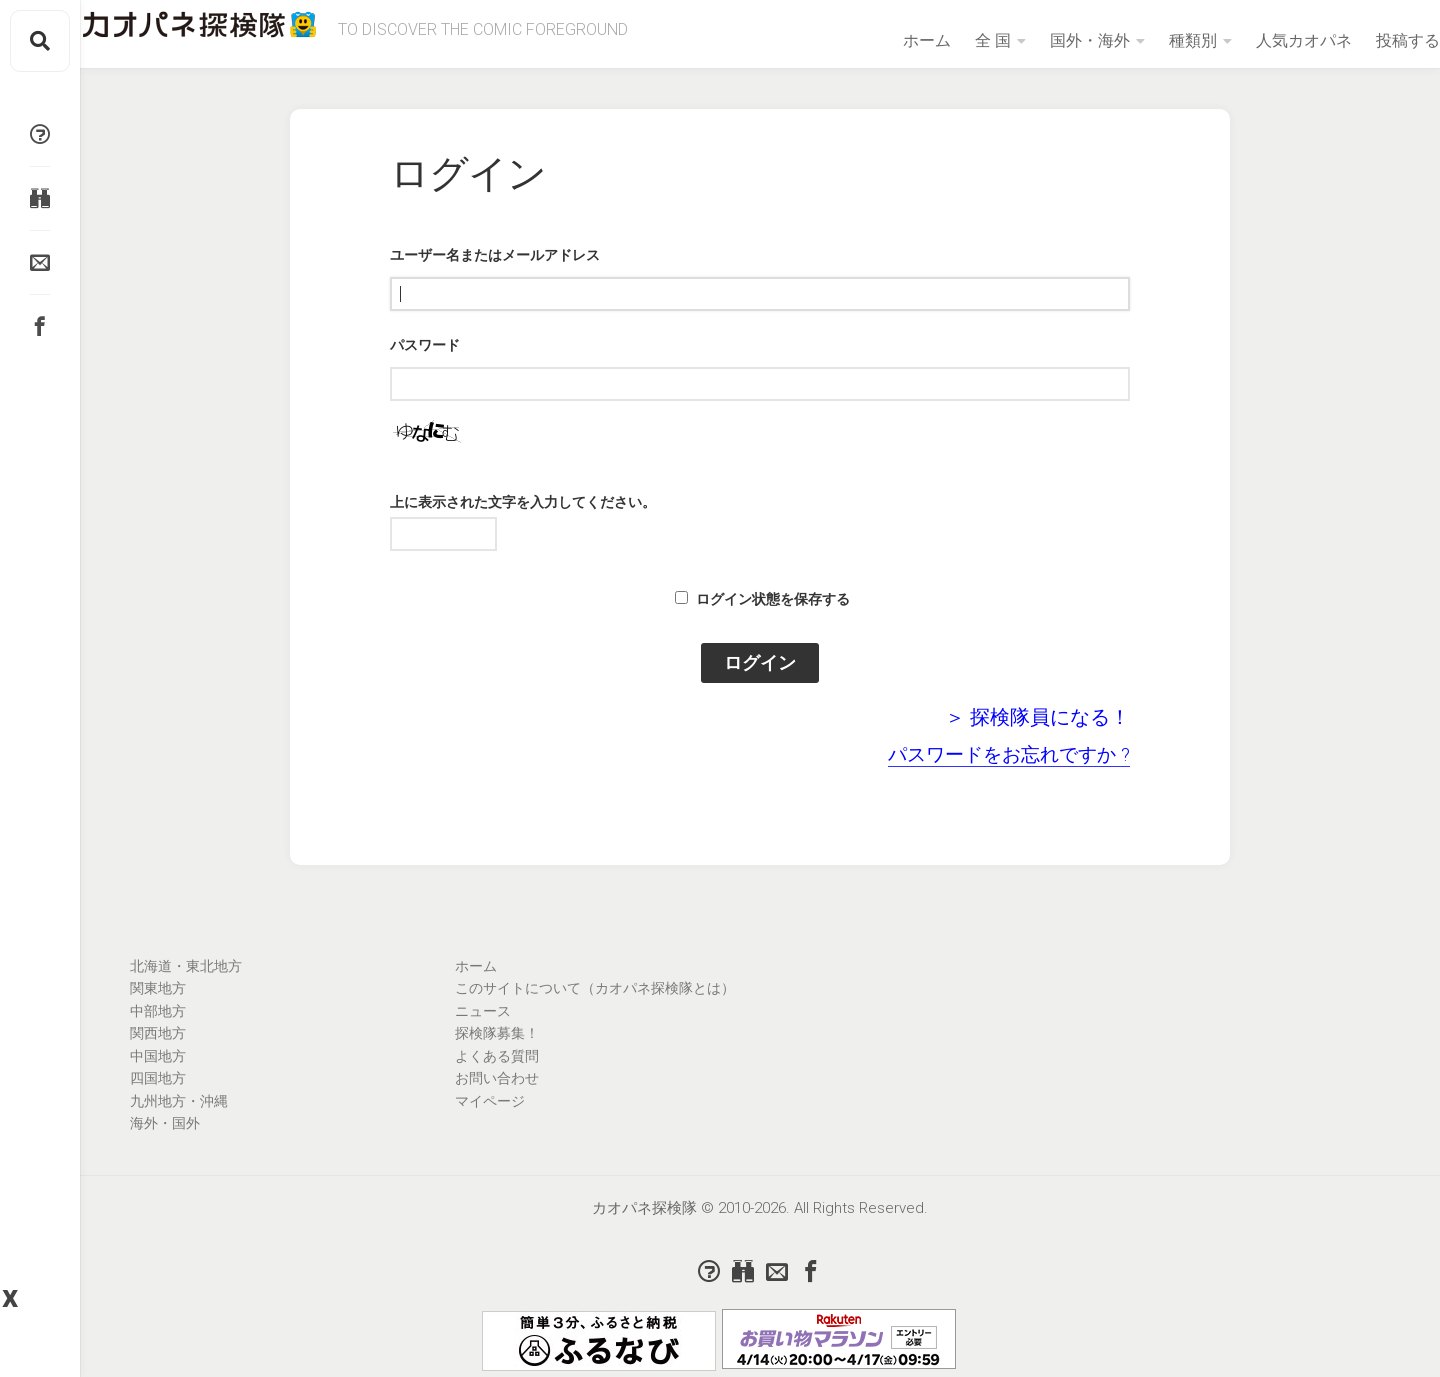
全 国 (953, 40)
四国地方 (158, 1078)
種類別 (1153, 40)
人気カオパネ (1264, 40)
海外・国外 (165, 1123)
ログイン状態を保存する (773, 599)
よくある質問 (497, 1056)
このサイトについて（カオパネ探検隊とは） (595, 988)
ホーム (887, 40)
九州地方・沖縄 (179, 1101)
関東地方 (158, 988)
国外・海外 (1050, 40)
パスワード (425, 345)
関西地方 (158, 1033)
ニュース (483, 1011)
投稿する (1368, 40)
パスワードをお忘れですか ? (1009, 754)
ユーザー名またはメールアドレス (495, 255)
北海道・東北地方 (186, 966)
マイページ (490, 1101)
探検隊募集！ (497, 1033)
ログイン (760, 662)
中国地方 (158, 1056)
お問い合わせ (497, 1078)
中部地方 (158, 1011)
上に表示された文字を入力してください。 (523, 502)
